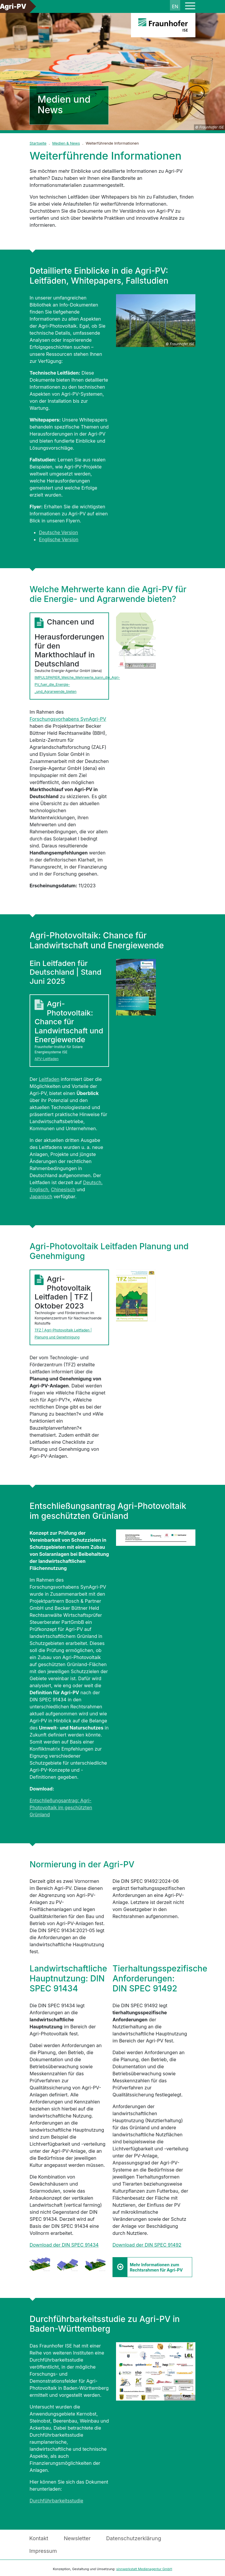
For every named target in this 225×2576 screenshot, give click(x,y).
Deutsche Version (58, 532)
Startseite (38, 143)
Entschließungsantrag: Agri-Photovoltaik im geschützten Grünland (61, 1807)
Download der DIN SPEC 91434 (64, 2245)
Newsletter (77, 2538)
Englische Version (58, 539)
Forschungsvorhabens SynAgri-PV (68, 719)
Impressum (43, 2551)
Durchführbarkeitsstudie (56, 2501)
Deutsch (92, 1182)
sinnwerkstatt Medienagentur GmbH (144, 2569)
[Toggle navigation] (190, 5)
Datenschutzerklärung (133, 2538)
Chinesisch (63, 1189)
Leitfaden (49, 1079)
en (175, 6)
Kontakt (38, 2538)
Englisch (39, 1189)
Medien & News (66, 143)
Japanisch (41, 1196)
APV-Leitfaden (47, 1059)
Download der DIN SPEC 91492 (146, 2245)
